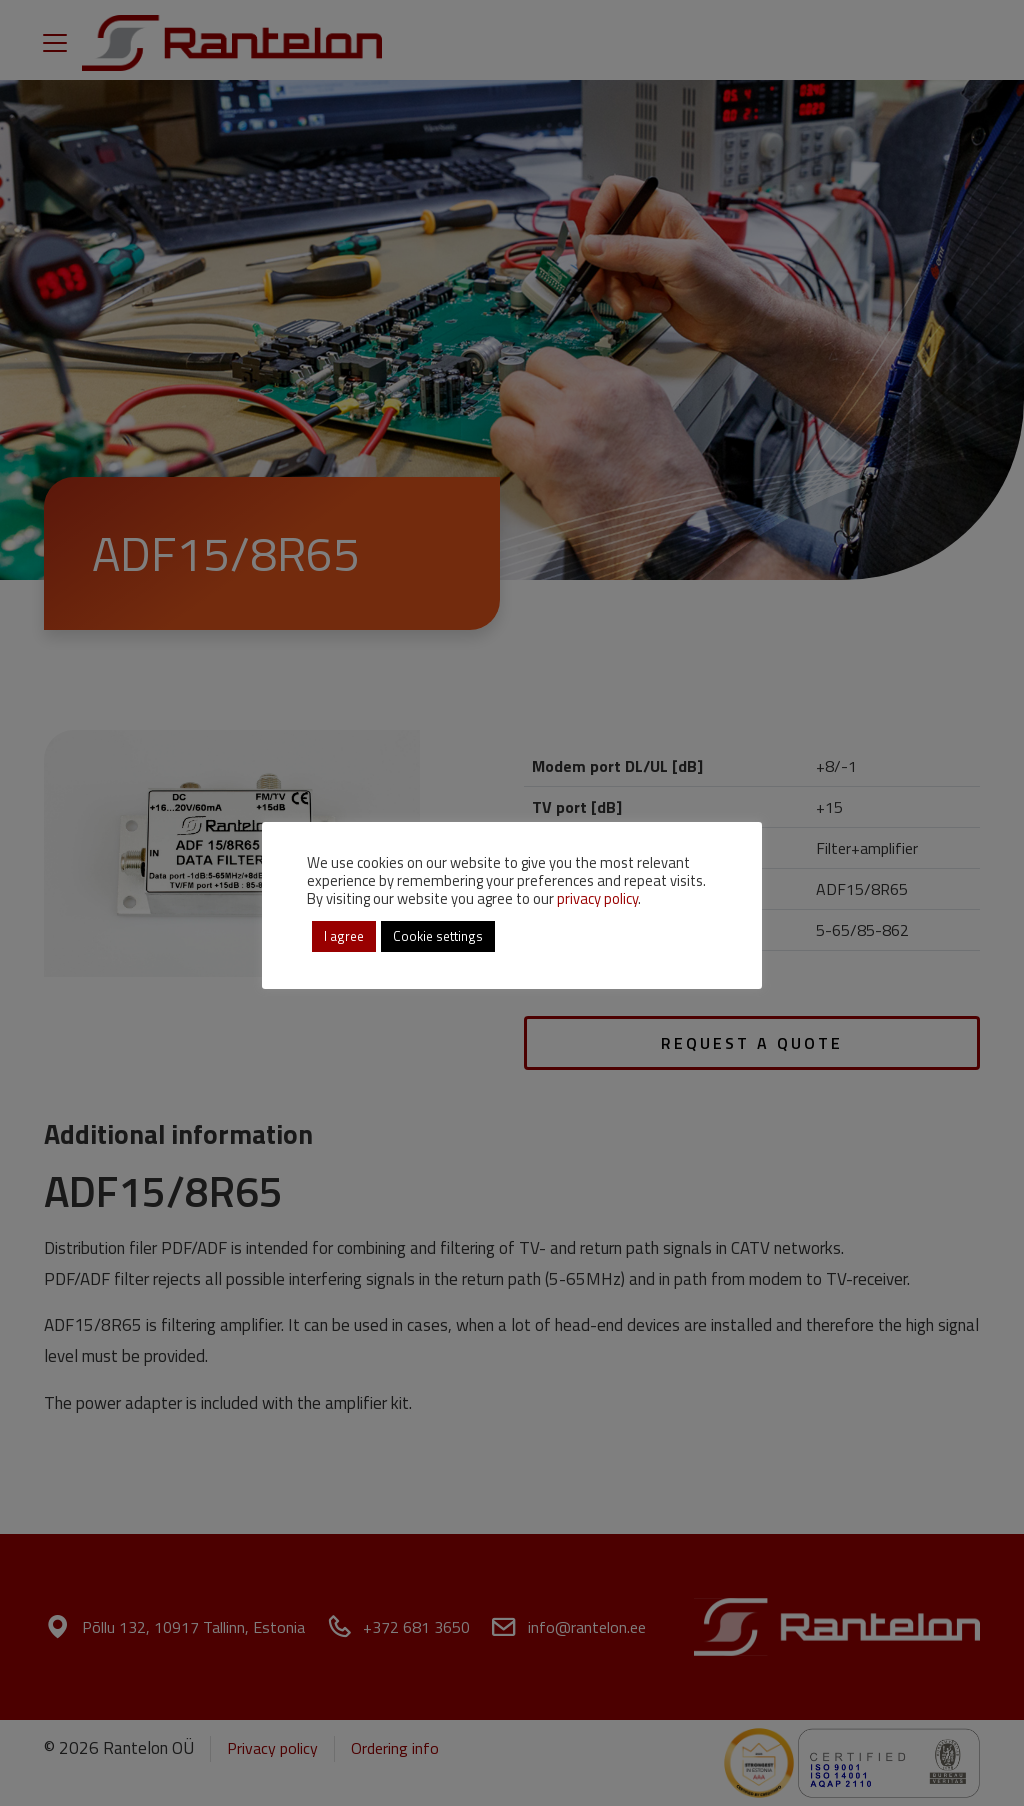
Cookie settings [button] (438, 936)
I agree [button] (344, 936)
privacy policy (597, 898)
